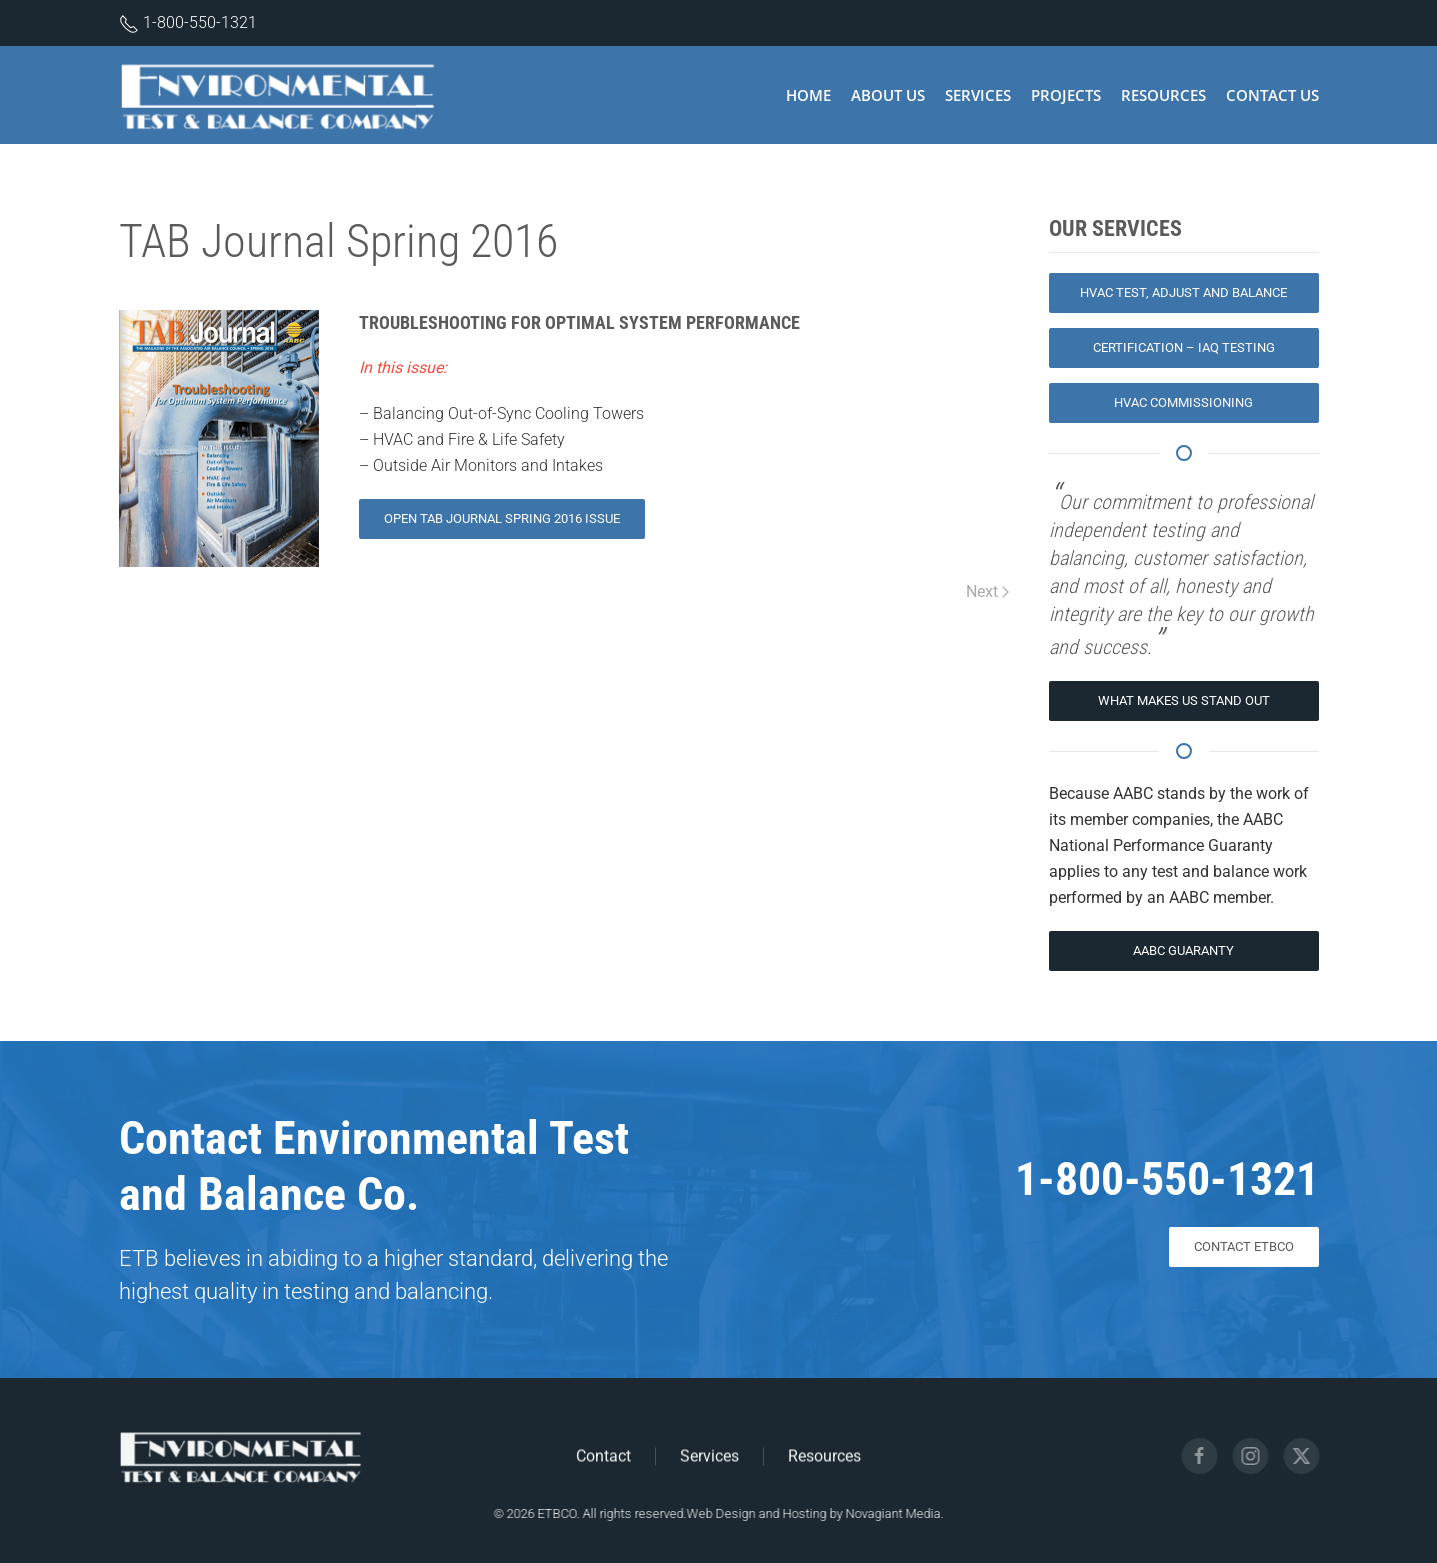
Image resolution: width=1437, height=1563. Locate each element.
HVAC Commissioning (1183, 402)
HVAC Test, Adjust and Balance (1183, 292)
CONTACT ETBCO (1244, 1246)
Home (808, 95)
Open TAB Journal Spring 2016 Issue (502, 518)
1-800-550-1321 (200, 22)
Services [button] (978, 95)
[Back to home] (281, 95)
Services (709, 1457)
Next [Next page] (987, 591)
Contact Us (1272, 95)
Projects (1066, 95)
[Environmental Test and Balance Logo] (241, 1454)
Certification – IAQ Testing (1184, 347)
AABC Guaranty (1183, 950)
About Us (888, 95)
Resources (1163, 95)
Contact (603, 1457)
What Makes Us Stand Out (1184, 700)
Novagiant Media (890, 1513)
